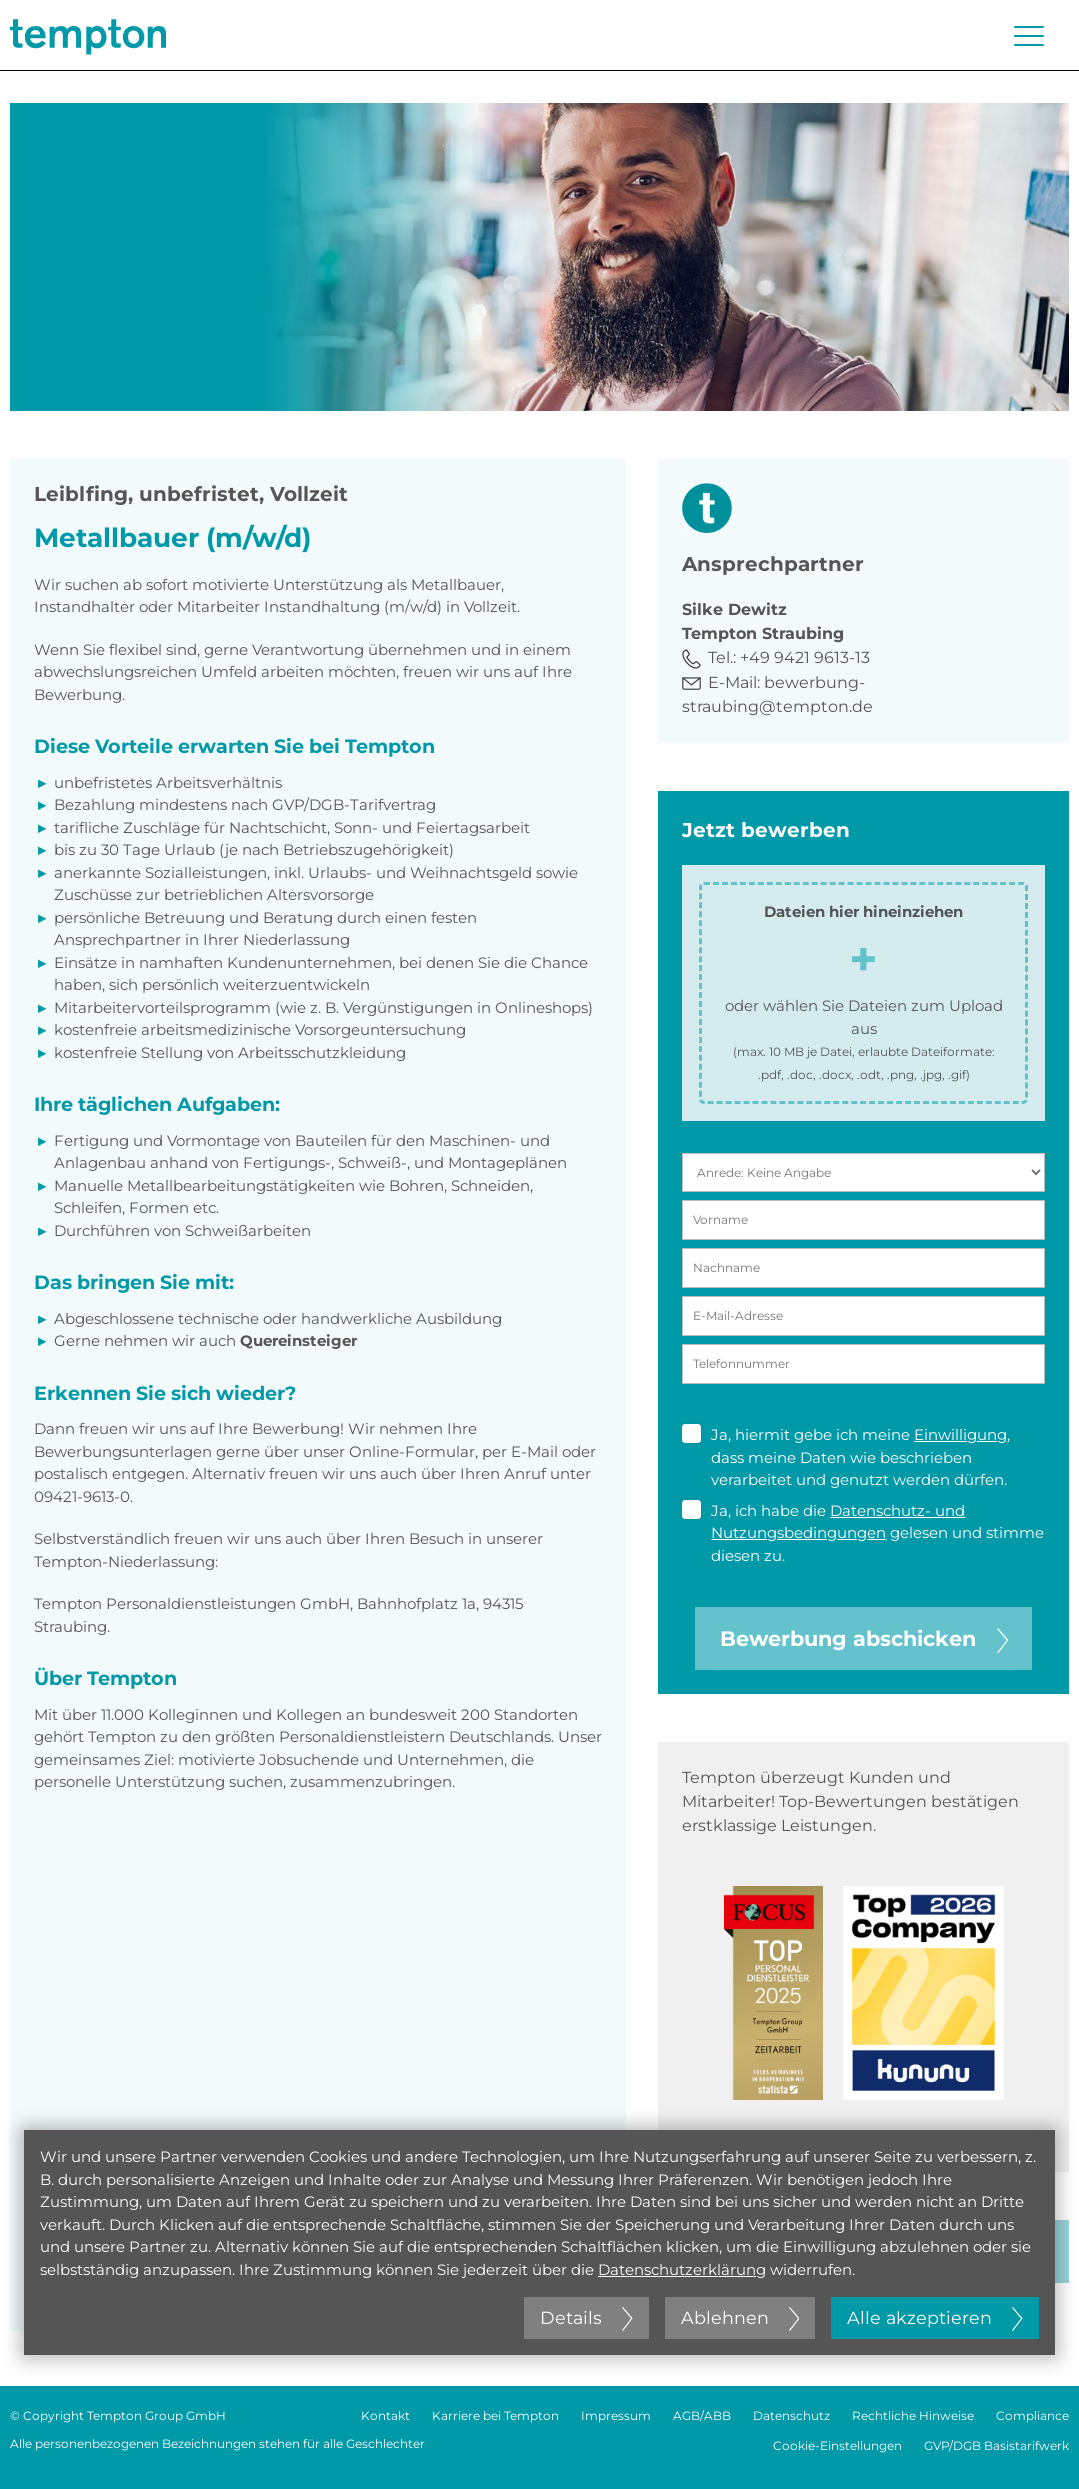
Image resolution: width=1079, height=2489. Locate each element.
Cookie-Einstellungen (837, 2445)
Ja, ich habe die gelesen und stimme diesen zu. (863, 1532)
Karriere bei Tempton (495, 2415)
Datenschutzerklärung (682, 2269)
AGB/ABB (702, 2415)
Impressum (616, 2415)
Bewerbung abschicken (864, 1638)
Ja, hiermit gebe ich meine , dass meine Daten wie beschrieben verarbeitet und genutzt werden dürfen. (846, 1456)
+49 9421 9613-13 (805, 657)
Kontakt (385, 2415)
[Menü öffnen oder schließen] (1029, 36)
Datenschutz (791, 2415)
